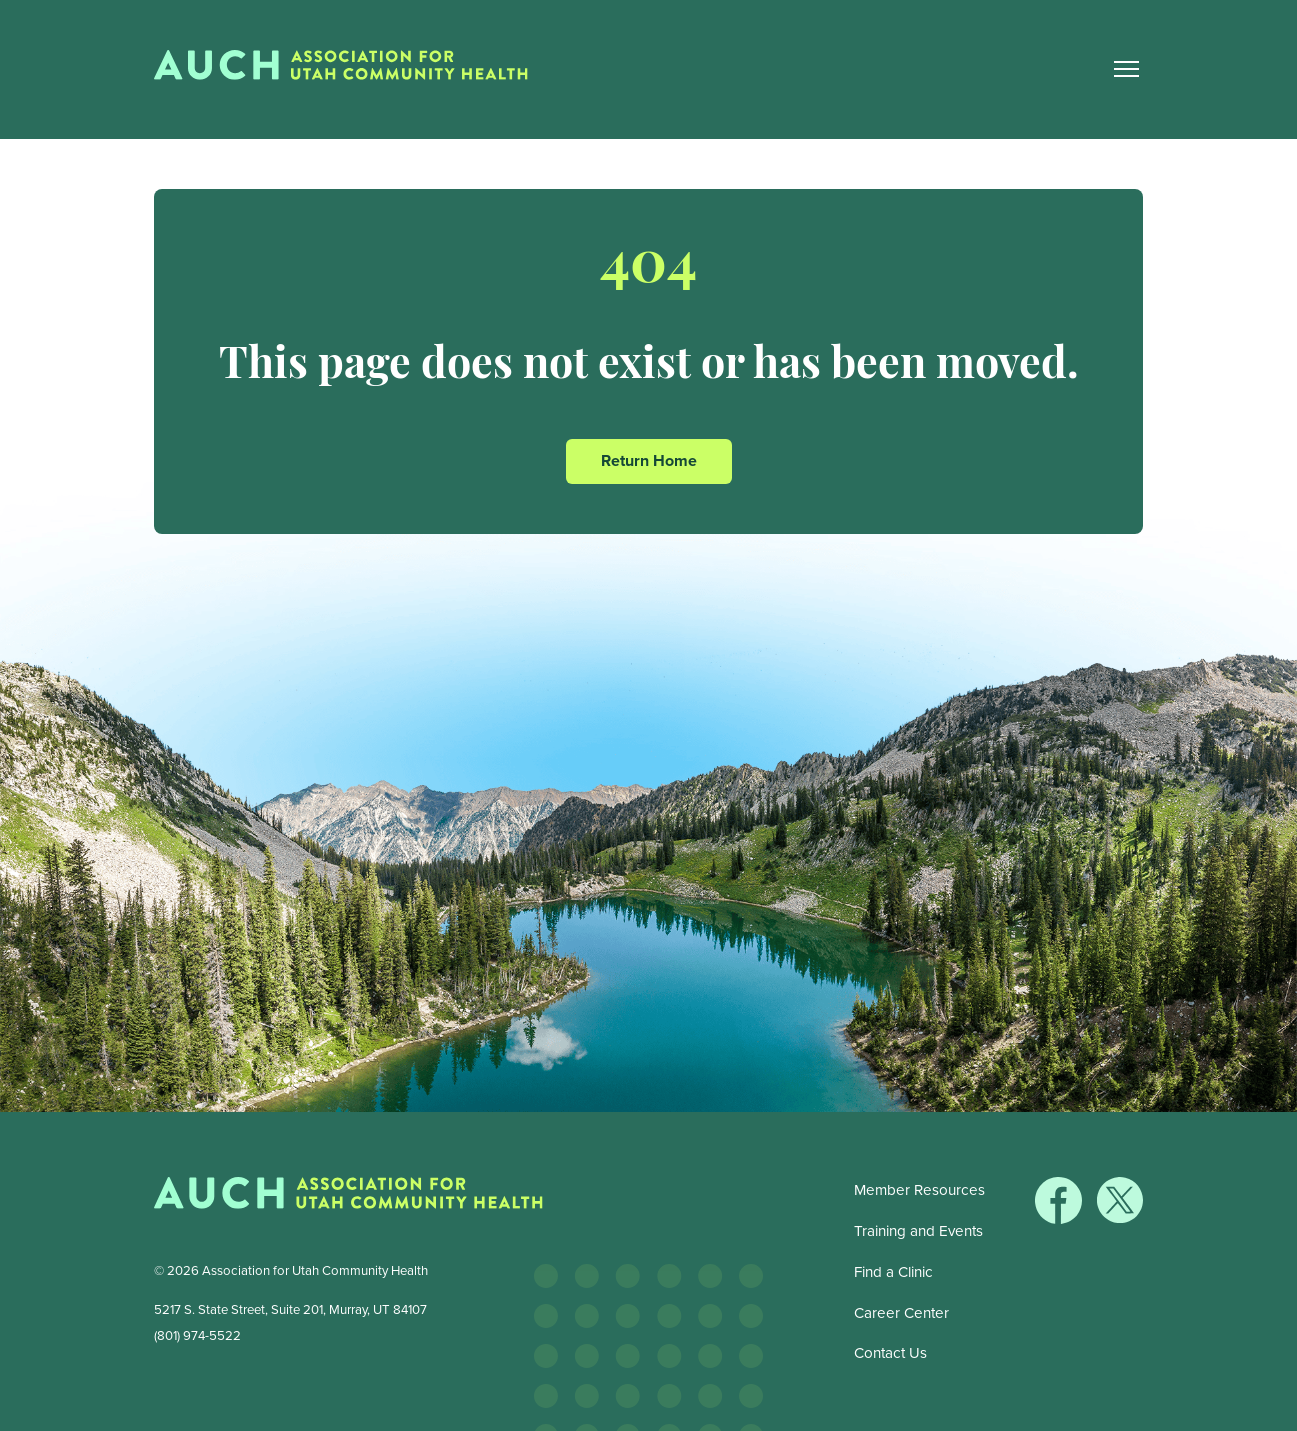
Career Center (901, 1313)
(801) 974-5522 (197, 1335)
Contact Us (890, 1353)
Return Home (649, 460)
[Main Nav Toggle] (1126, 69)
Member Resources (919, 1190)
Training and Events (918, 1231)
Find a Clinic (893, 1272)
